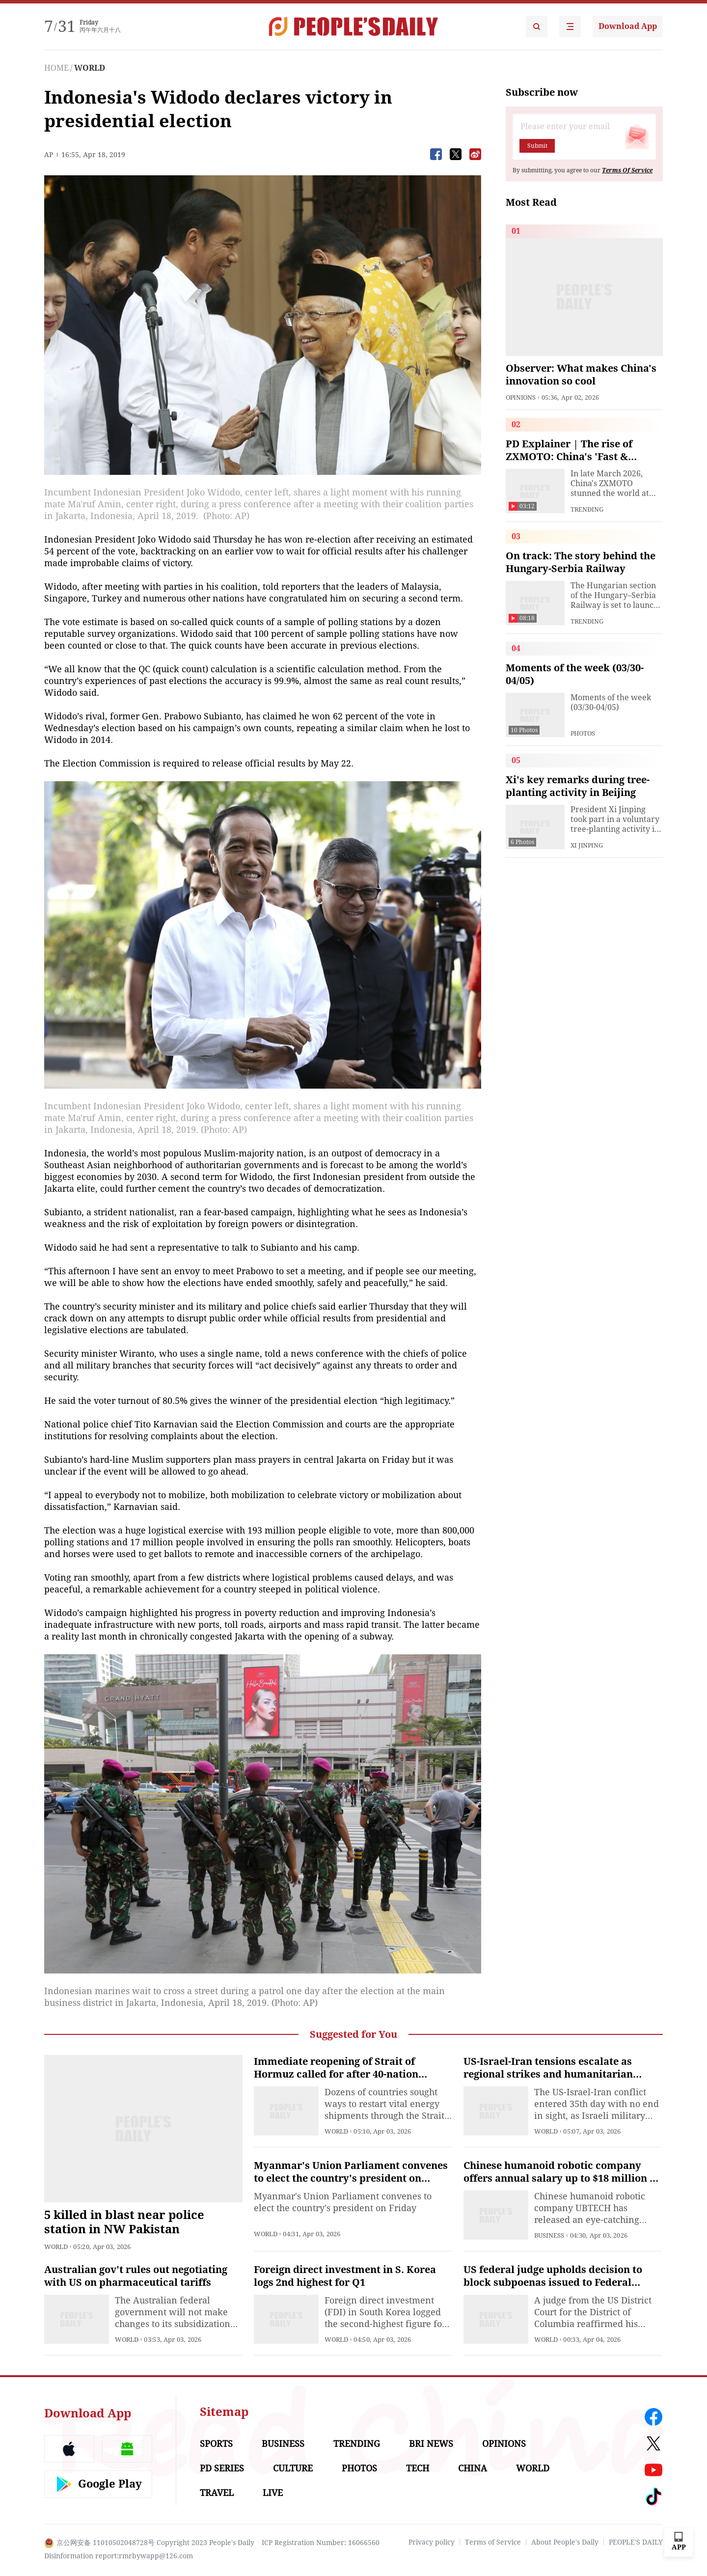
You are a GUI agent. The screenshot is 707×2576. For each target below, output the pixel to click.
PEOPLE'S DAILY (636, 2542)
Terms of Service (493, 2542)
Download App (627, 26)
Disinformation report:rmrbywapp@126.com (118, 2556)
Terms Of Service (627, 170)
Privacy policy (431, 2542)
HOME (56, 68)
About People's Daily (564, 2542)
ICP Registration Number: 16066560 (321, 2543)
